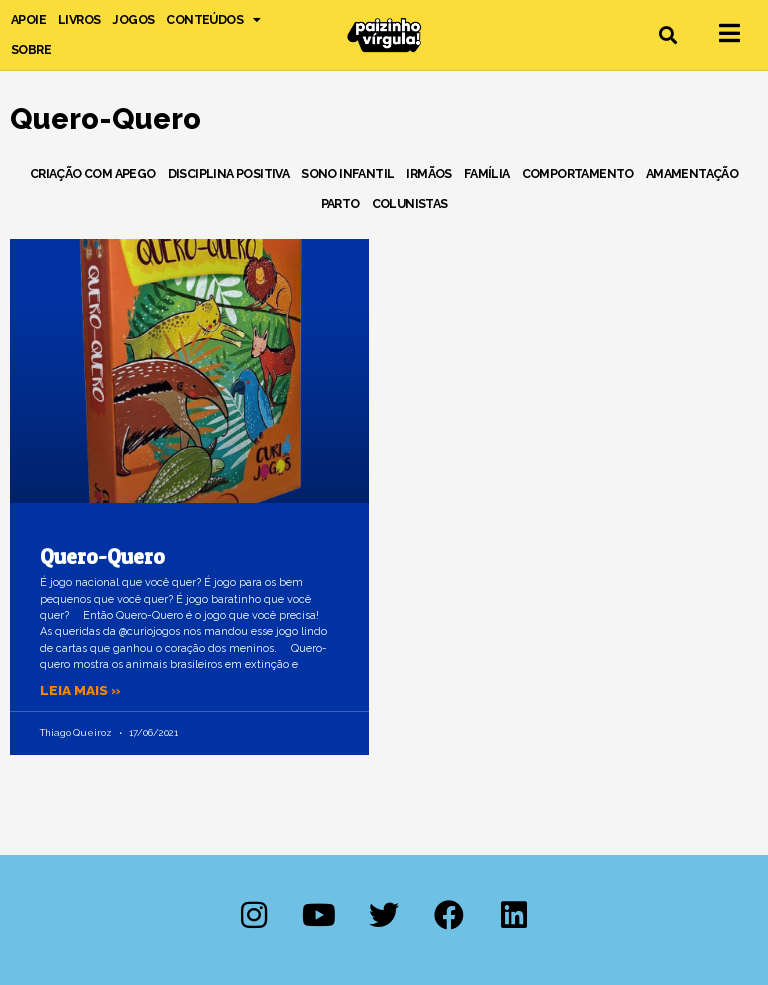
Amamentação (692, 173)
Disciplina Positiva (229, 173)
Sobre (31, 49)
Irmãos (428, 173)
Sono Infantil (347, 173)
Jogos (133, 19)
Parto (340, 203)
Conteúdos (213, 20)
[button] (668, 35)
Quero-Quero (102, 556)
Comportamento (578, 173)
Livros (79, 19)
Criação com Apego (93, 173)
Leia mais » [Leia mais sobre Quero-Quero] (80, 690)
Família (487, 173)
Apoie (28, 19)
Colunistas (410, 203)
